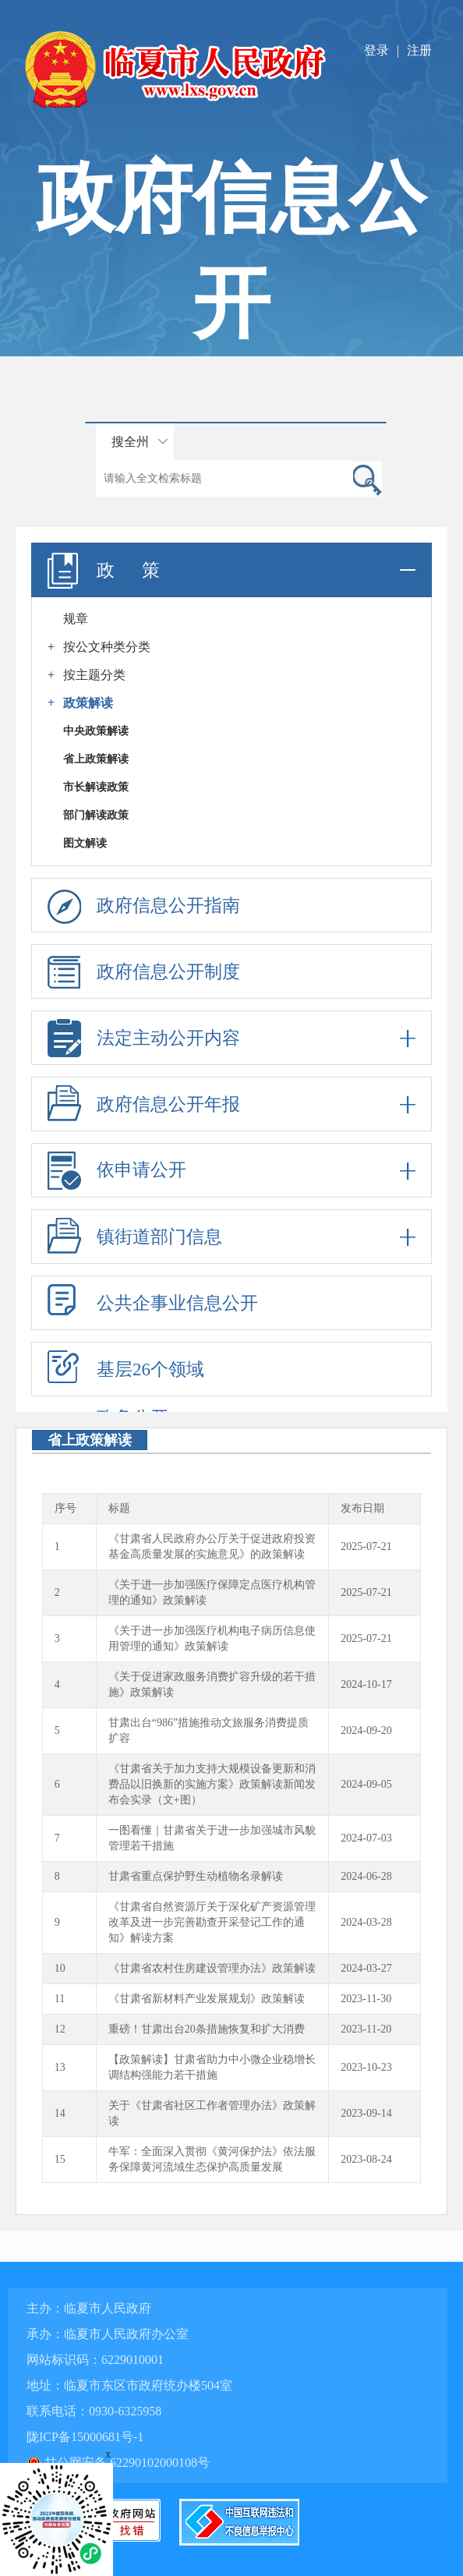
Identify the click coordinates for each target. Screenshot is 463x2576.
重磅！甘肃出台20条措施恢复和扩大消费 (206, 2029)
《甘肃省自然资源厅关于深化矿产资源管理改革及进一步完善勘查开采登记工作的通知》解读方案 (212, 1922)
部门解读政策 (96, 815)
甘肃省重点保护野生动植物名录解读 (195, 1876)
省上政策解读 (96, 759)
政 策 (231, 570)
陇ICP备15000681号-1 (85, 2436)
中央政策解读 (96, 731)
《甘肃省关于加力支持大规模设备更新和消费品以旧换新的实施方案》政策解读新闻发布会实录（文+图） (212, 1784)
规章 (75, 618)
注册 (419, 50)
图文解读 (85, 843)
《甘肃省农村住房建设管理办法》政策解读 (212, 1968)
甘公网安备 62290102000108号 (118, 2462)
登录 (376, 50)
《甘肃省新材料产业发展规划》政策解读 (206, 1999)
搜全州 (130, 441)
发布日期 (362, 1508)
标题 (119, 1508)
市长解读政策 (96, 787)
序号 (65, 1508)
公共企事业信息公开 (177, 1303)
